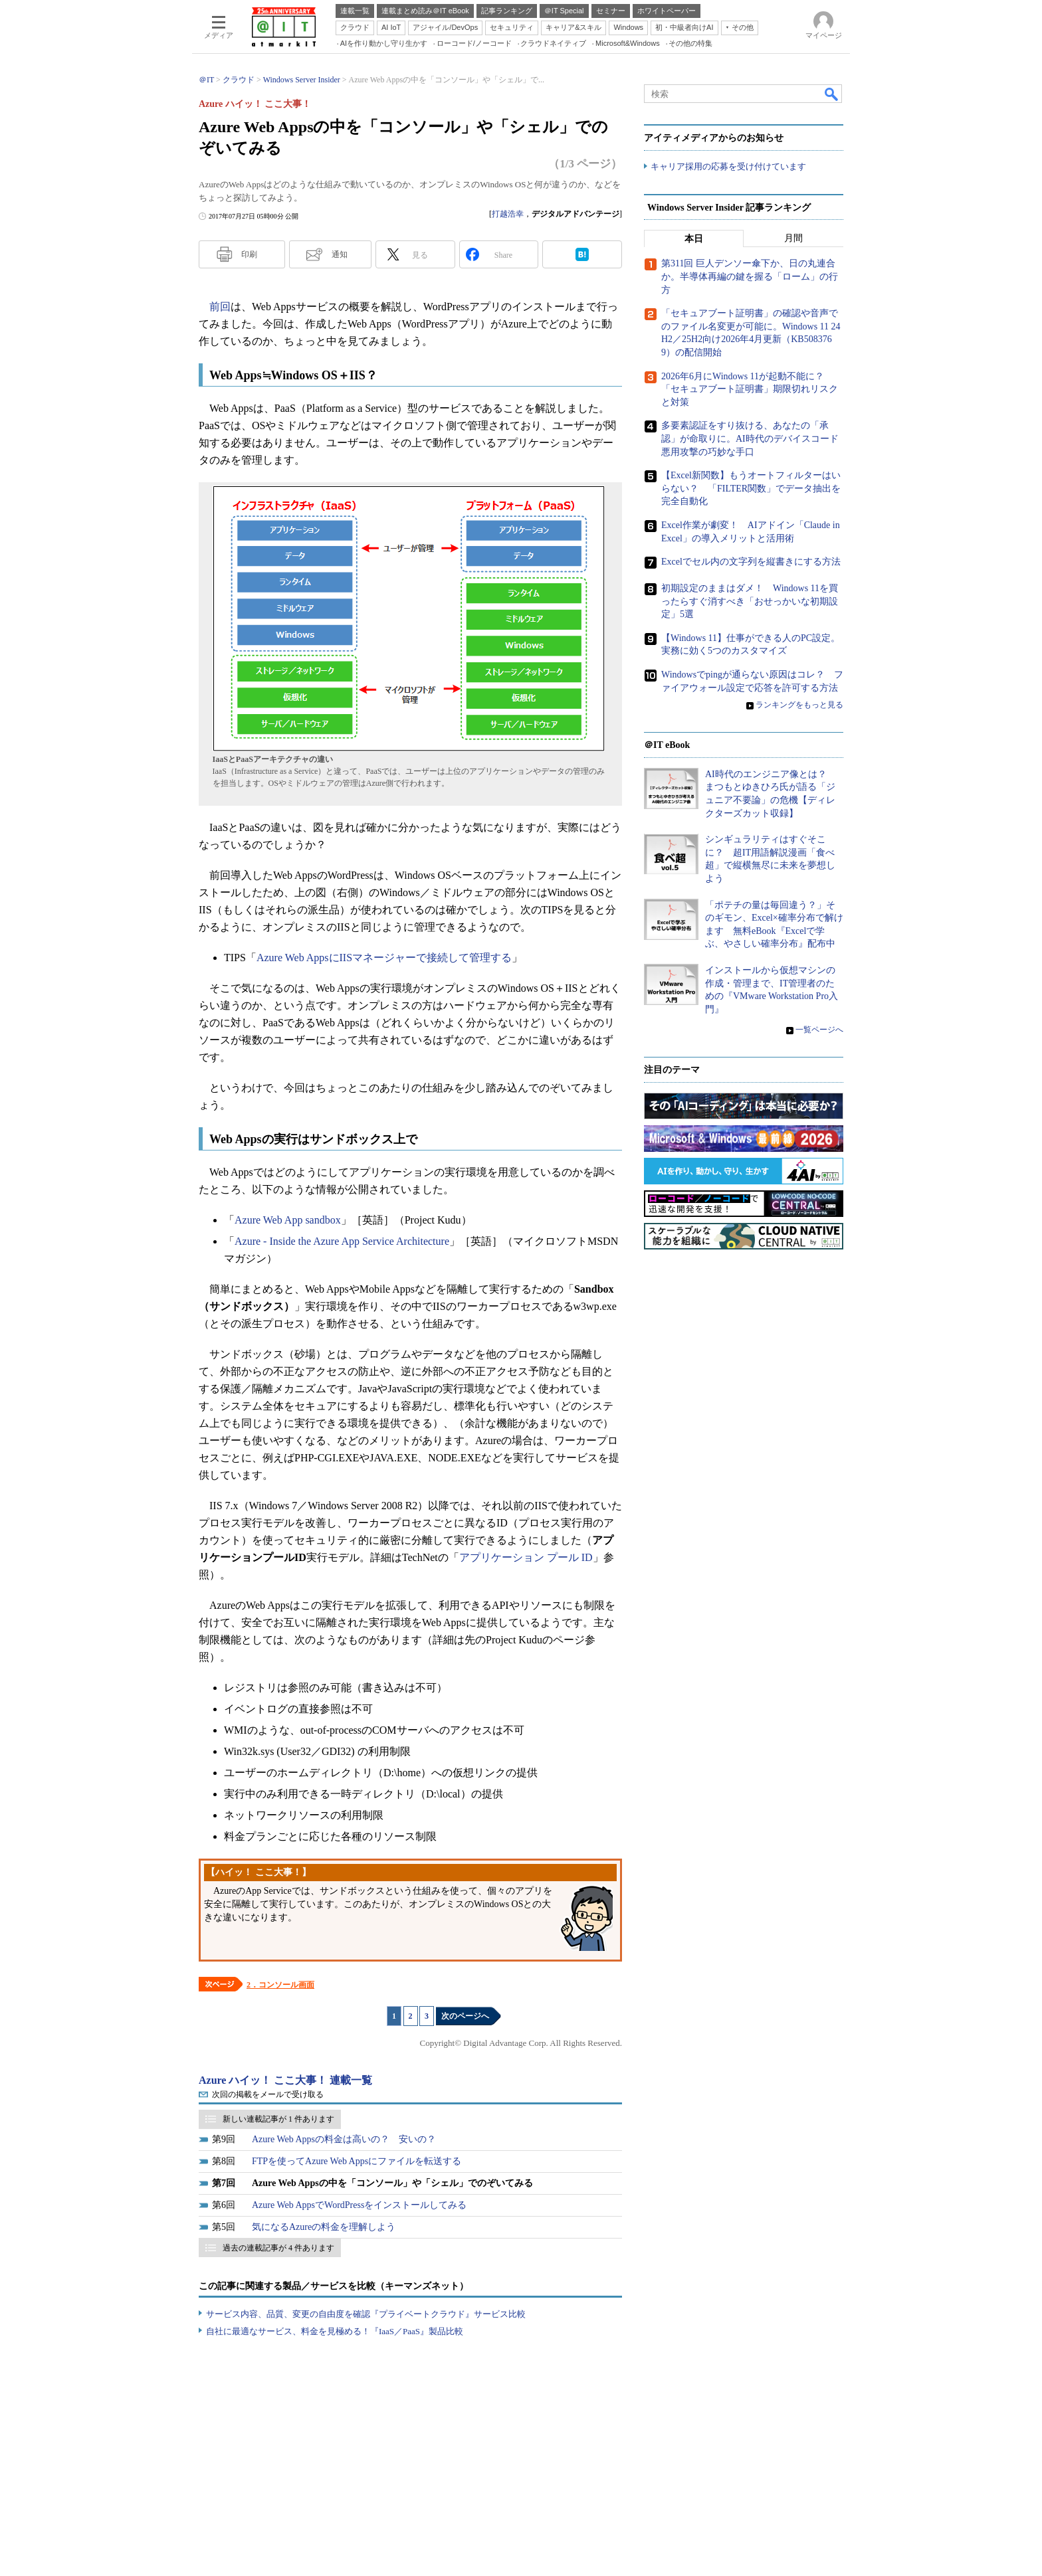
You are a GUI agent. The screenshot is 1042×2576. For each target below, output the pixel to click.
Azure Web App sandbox (288, 1220)
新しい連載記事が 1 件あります (278, 2119)
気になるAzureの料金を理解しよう (323, 2227)
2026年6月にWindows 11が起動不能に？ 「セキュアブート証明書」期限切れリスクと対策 (749, 389)
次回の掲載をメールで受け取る (268, 2094)
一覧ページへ (819, 1030)
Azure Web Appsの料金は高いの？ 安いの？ (344, 2139)
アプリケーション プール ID (526, 1557)
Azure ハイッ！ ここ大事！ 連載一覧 (285, 2080)
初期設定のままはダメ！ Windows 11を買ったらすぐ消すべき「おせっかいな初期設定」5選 (749, 601)
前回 (220, 306)
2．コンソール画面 (280, 1984)
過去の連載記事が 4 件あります (278, 2248)
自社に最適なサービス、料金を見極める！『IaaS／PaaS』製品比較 (334, 2331)
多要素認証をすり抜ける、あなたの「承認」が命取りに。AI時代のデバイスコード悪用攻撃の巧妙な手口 (750, 439)
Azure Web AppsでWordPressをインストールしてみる (359, 2205)
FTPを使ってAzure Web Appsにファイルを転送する (356, 2161)
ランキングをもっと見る (799, 705)
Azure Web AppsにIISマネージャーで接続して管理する (384, 957)
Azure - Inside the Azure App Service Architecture (342, 1241)
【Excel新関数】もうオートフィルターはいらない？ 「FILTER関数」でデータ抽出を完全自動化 (751, 488)
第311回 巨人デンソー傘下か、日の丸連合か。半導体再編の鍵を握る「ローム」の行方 (749, 277)
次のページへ (465, 2016)
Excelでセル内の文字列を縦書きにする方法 (751, 562)
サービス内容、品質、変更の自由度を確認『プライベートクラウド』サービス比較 (366, 2314)
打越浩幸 (508, 214)
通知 (340, 254)
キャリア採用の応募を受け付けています (728, 166)
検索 (832, 93)
